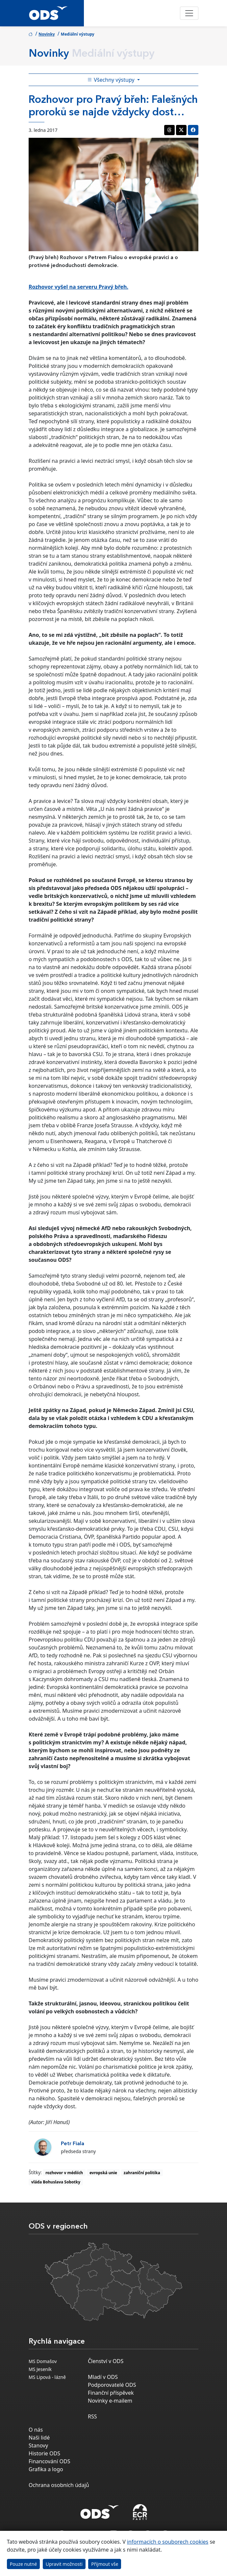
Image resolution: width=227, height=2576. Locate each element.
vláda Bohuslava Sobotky (55, 2182)
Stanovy (38, 2445)
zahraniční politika (142, 2173)
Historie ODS (44, 2453)
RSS (92, 2416)
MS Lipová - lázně (47, 2377)
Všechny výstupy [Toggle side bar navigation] (111, 79)
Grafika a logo (46, 2469)
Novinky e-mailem (110, 2400)
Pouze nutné (23, 2564)
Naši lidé (39, 2437)
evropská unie (103, 2173)
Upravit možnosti (64, 2564)
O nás (36, 2429)
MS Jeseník (40, 2369)
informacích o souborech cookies (167, 2541)
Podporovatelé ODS (112, 2384)
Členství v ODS (105, 2361)
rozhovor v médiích (64, 2173)
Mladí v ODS (103, 2377)
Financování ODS (49, 2461)
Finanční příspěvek (111, 2392)
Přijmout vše (104, 2564)
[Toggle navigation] (189, 13)
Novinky (46, 34)
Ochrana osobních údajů (59, 2485)
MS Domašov (43, 2361)
